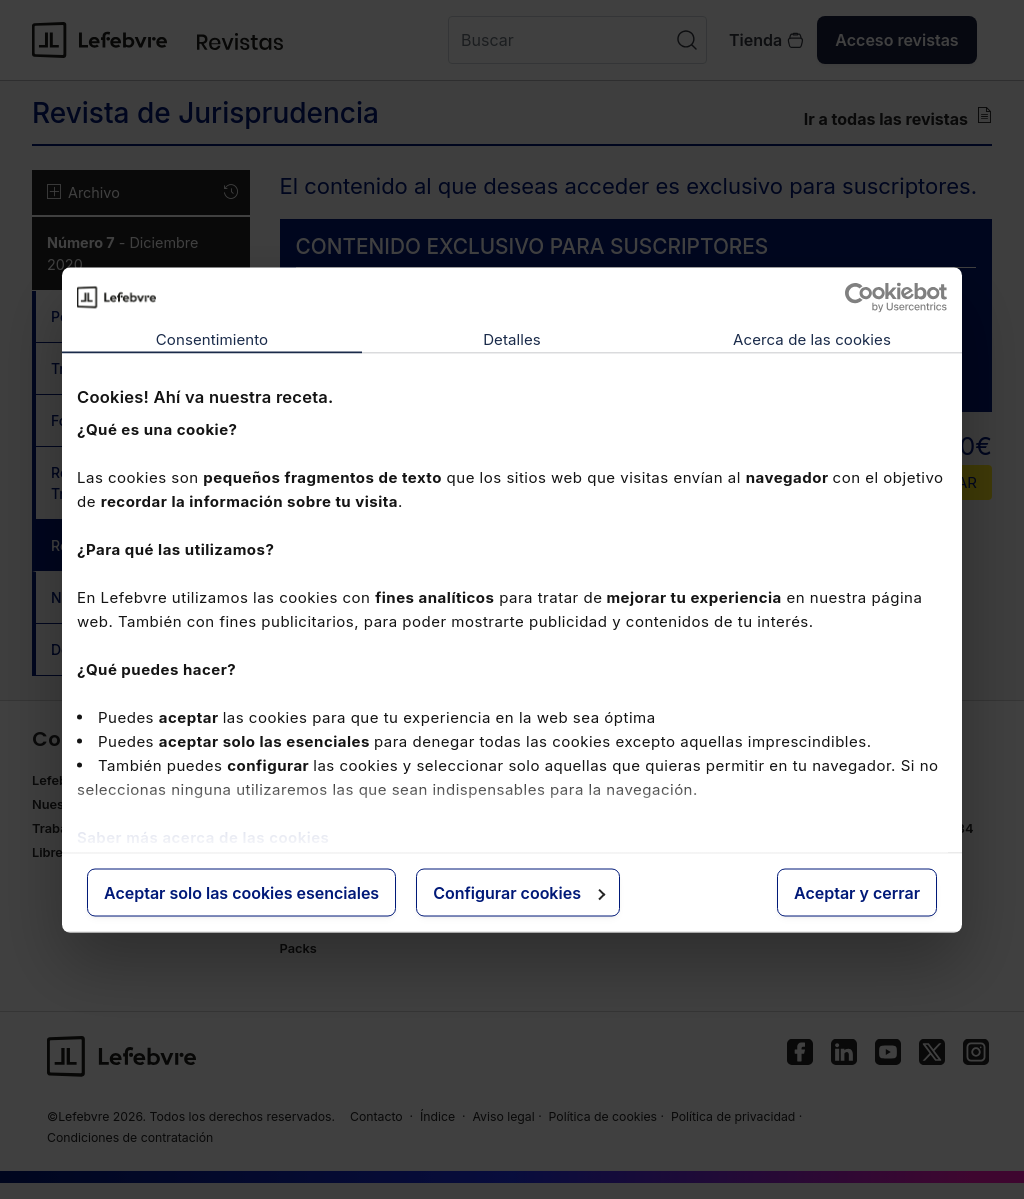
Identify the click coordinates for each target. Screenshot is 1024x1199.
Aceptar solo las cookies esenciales (241, 892)
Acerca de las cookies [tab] (812, 338)
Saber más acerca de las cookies (203, 837)
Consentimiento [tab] (212, 338)
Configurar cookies (519, 892)
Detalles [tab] (512, 338)
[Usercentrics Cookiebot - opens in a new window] (859, 297)
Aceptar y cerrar (857, 892)
